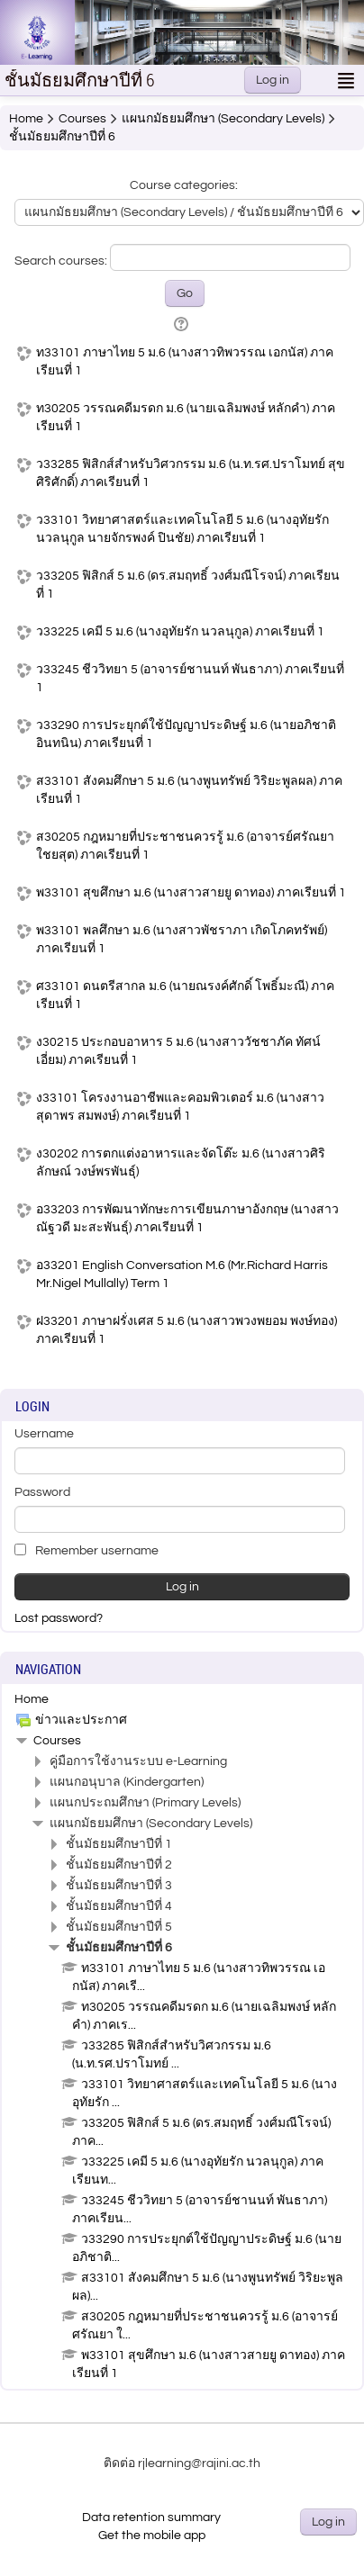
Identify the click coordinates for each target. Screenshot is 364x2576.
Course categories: (184, 185)
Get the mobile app (151, 2535)
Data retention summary (151, 2517)
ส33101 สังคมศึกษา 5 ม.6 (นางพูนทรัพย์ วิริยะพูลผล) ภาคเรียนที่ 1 (189, 790)
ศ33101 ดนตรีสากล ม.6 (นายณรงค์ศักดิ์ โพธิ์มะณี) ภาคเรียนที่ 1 (185, 995)
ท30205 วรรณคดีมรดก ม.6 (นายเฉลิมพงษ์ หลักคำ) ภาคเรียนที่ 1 (185, 417)
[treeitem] (182, 1699)
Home (31, 1699)
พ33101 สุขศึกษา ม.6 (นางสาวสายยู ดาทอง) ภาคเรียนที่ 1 (191, 893)
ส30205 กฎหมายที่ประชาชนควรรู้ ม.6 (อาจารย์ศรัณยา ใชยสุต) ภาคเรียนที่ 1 (185, 846)
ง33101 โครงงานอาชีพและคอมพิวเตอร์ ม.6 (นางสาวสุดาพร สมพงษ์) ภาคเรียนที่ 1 (180, 1107)
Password (42, 1492)
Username (44, 1434)
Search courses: (62, 261)
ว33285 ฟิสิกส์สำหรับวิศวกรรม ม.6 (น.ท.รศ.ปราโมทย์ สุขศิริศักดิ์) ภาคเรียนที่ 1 (190, 473)
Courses (57, 1740)
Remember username (86, 1550)
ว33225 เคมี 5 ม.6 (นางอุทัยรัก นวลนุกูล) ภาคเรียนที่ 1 (180, 632)
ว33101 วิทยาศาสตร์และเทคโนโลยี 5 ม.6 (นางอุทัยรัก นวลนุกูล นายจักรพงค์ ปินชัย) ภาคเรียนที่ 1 (182, 529)
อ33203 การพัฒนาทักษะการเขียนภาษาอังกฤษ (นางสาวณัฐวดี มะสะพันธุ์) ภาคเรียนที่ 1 (187, 1218)
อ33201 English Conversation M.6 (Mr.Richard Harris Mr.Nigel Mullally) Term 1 (182, 1274)
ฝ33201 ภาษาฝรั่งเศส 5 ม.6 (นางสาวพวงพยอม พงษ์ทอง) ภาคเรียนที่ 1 (186, 1330)
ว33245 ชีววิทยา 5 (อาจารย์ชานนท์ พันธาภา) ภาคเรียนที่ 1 (190, 678)
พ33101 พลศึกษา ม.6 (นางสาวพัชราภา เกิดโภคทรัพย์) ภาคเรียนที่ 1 (181, 939)
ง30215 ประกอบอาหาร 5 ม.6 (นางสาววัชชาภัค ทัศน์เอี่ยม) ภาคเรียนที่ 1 (178, 1051)
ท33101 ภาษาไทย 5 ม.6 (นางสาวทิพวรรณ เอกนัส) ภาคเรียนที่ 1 (184, 362)
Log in (272, 80)
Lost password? (58, 1618)
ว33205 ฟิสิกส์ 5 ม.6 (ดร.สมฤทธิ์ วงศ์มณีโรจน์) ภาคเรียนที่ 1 (188, 585)
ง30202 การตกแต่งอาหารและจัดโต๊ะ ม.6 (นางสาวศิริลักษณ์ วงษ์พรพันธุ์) (180, 1163)
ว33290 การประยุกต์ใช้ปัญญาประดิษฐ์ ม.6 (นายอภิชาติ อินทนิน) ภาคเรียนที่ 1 (186, 734)
